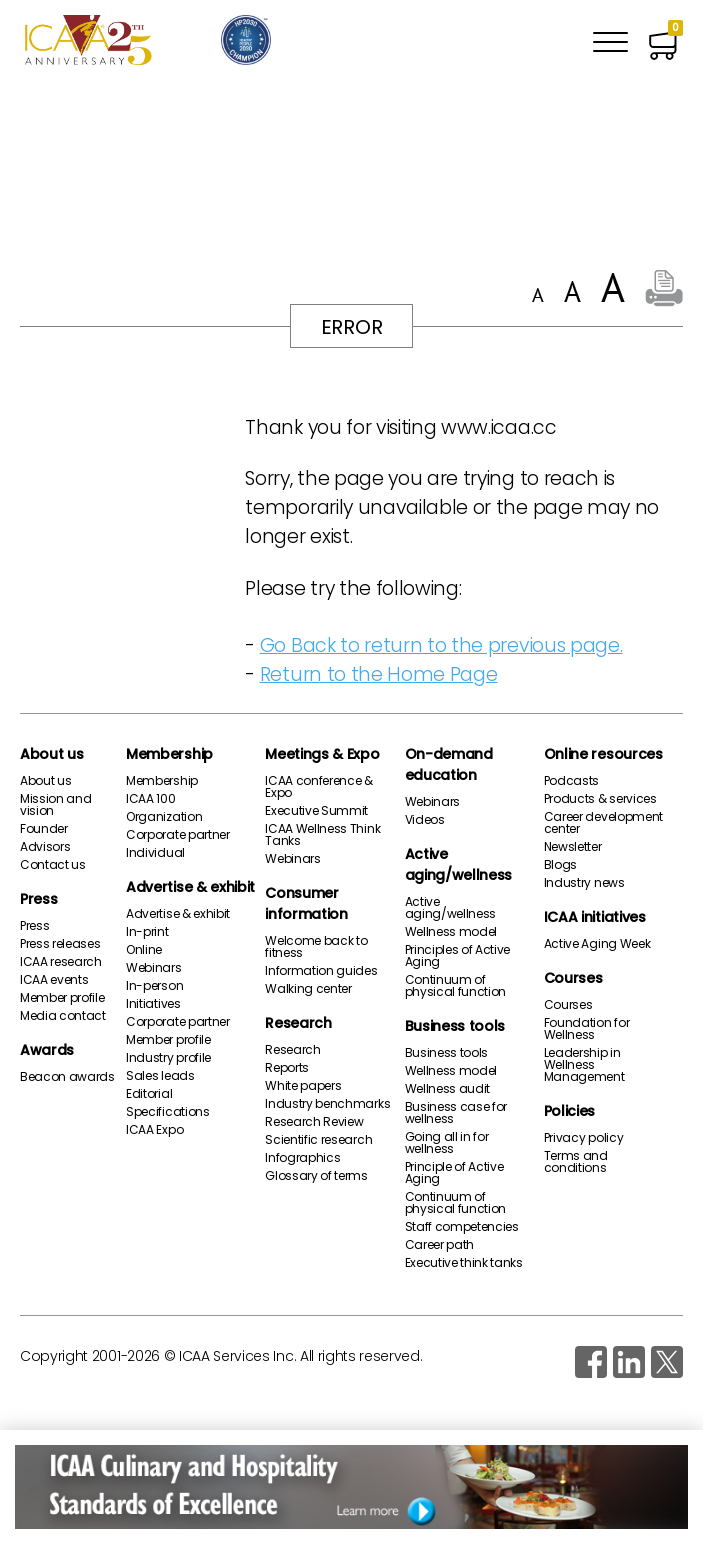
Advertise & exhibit (190, 887)
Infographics (302, 1158)
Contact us (53, 865)
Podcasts (571, 781)
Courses (573, 978)
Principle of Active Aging (454, 1173)
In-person (154, 986)
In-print (147, 932)
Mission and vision (55, 805)
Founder (44, 829)
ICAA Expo (154, 1130)
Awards (47, 1050)
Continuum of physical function (456, 986)
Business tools (455, 1026)
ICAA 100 (150, 799)
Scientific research (318, 1140)
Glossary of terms (316, 1176)
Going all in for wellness (447, 1143)
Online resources (603, 754)
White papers (303, 1086)
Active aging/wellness (459, 864)
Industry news (584, 883)
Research (298, 1023)
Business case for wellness (456, 1113)
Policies (569, 1111)
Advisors (45, 847)
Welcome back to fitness (316, 947)
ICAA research (61, 962)
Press (38, 899)
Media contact (63, 1016)
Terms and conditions (576, 1162)
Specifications (168, 1112)
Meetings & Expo (322, 754)
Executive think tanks (464, 1263)
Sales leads (160, 1076)
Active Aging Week (597, 944)
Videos (425, 820)
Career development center (603, 823)
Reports (287, 1068)
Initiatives (153, 1004)
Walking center (308, 989)
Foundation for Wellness (587, 1029)
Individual (155, 853)
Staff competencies (462, 1227)
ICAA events (54, 980)
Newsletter (573, 847)
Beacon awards (67, 1077)
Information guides (321, 971)
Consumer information (306, 903)
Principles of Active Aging (458, 956)
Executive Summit (316, 811)
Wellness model (451, 932)
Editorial (149, 1094)
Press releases (60, 944)
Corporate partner (178, 835)
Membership (169, 754)
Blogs (560, 865)
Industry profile (168, 1058)
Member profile (62, 998)
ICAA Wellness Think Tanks (322, 835)
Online (144, 950)
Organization (164, 817)
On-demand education (449, 764)
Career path (439, 1245)
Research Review (314, 1122)
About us (51, 754)
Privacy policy (584, 1138)
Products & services (600, 799)
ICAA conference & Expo (319, 787)
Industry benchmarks (327, 1104)
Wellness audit (448, 1089)
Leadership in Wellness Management (584, 1065)
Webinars (153, 968)
